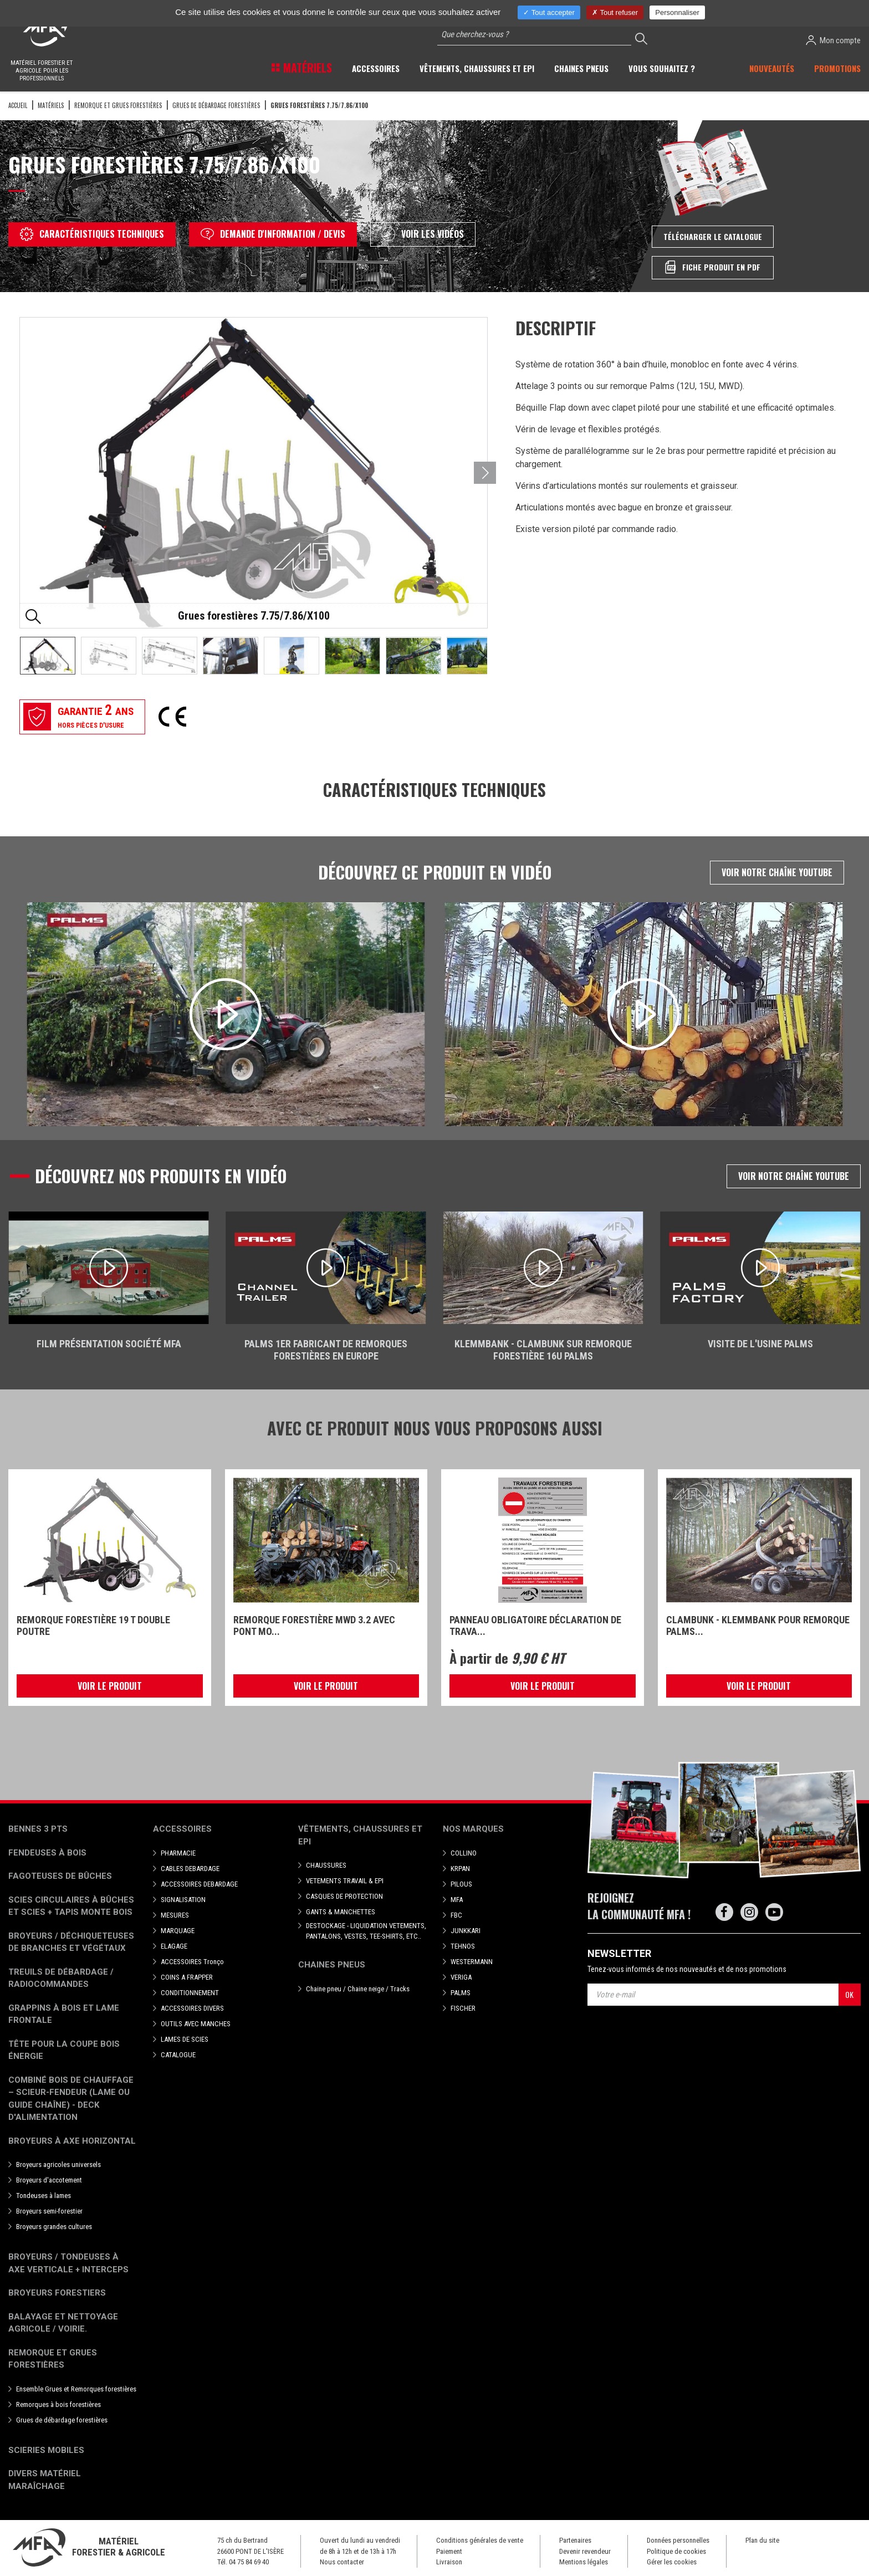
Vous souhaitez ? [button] (661, 68)
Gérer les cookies (672, 2562)
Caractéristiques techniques (92, 234)
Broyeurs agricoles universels (58, 2164)
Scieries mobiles (46, 2450)
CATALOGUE (178, 2055)
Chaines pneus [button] (581, 68)
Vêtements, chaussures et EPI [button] (477, 68)
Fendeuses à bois (47, 1853)
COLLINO (464, 1853)
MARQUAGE (178, 1930)
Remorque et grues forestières (118, 105)
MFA (457, 1899)
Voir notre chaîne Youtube (777, 872)
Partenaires (575, 2540)
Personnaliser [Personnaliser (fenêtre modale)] (677, 12)
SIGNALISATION (183, 1899)
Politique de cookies (676, 2551)
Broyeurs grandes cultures (54, 2226)
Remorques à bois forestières (58, 2404)
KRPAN (460, 1868)
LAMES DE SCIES (184, 2039)
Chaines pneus (331, 1965)
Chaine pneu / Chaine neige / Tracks (358, 1989)
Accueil (17, 105)
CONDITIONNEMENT (190, 1993)
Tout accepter (548, 12)
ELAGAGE (174, 1946)
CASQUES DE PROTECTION (344, 1896)
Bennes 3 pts (38, 1829)
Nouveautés (771, 68)
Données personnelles (678, 2540)
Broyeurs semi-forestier (49, 2211)
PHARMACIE (178, 1853)
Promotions (837, 68)
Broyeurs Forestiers (57, 2293)
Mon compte (833, 40)
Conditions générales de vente (479, 2540)
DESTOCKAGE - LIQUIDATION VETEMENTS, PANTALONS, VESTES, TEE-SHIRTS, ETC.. (366, 1930)
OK (849, 1994)
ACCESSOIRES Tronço (192, 1961)
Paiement (449, 2551)
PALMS (461, 1993)
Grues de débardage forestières (216, 105)
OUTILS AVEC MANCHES (196, 2024)
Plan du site (762, 2540)
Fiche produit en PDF (712, 267)
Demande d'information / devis (273, 234)
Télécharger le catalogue (712, 236)
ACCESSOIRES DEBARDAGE (199, 1884)
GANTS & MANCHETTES (340, 1912)
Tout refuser (615, 12)
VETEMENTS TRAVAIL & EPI (345, 1881)
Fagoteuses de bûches (60, 1876)
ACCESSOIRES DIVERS (192, 2008)
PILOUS (461, 1884)
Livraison (449, 2562)
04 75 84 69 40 (249, 2562)
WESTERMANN (472, 1961)
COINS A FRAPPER (187, 1977)
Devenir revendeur (585, 2551)
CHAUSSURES (326, 1865)
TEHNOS (463, 1946)
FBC (456, 1915)
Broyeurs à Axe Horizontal (72, 2141)
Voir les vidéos (423, 234)
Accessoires (182, 1829)
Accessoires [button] (376, 68)
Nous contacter (342, 2562)
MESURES (175, 1915)
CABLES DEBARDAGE (190, 1868)
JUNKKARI (465, 1930)
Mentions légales (583, 2562)
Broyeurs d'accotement (49, 2180)
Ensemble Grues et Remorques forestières (76, 2389)
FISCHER (463, 2008)
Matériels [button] (306, 67)
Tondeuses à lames (43, 2195)
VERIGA (461, 1977)
